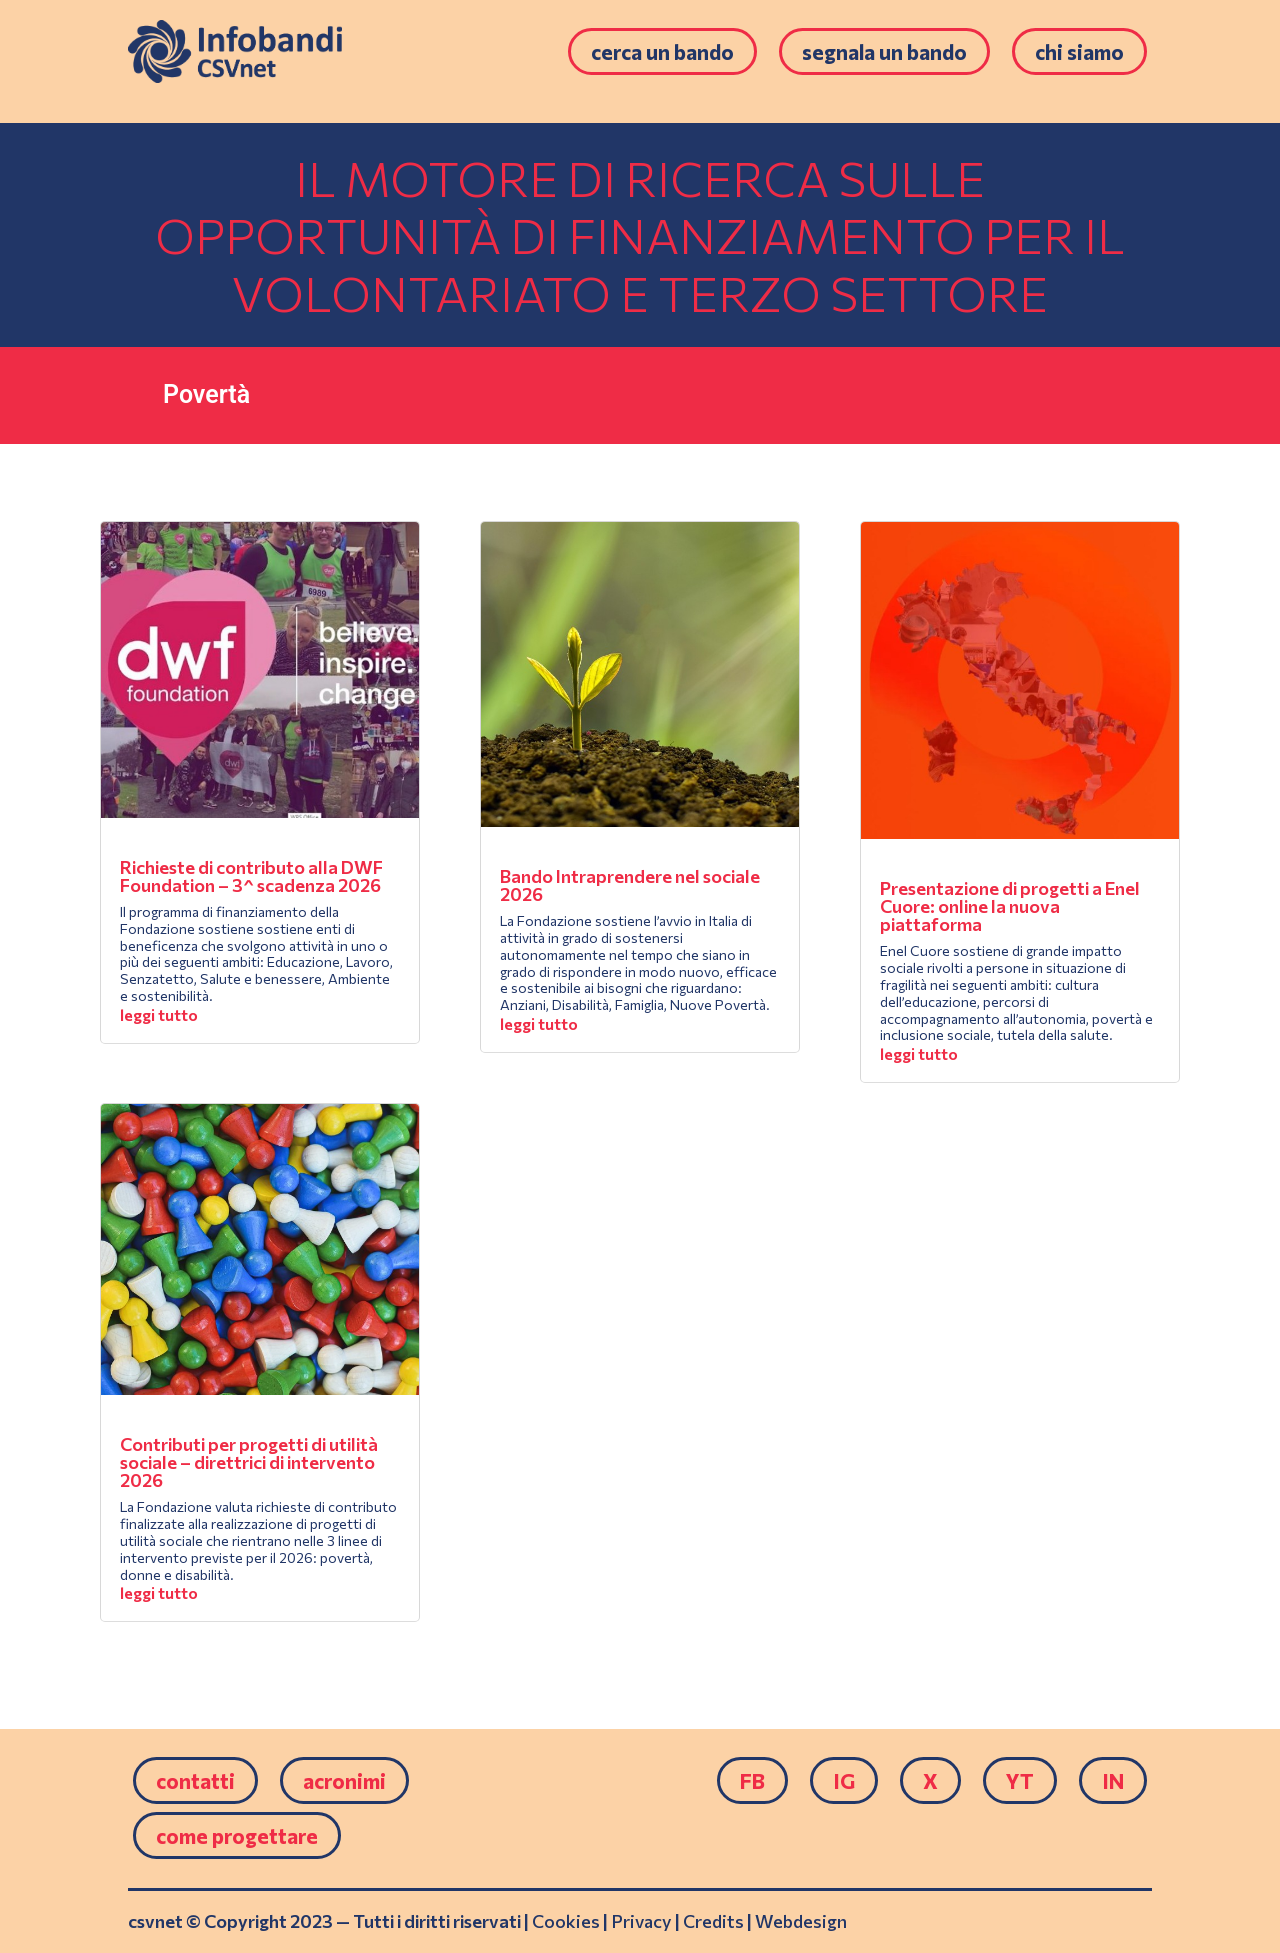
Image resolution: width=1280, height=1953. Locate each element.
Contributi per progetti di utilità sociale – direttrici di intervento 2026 (249, 1462)
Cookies (566, 1921)
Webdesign (801, 1921)
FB (752, 1780)
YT (1020, 1780)
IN (1113, 1780)
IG (844, 1780)
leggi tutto (159, 1014)
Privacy (641, 1921)
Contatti (195, 1780)
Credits (713, 1921)
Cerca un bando (662, 51)
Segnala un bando (884, 51)
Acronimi (344, 1780)
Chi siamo (1079, 51)
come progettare (237, 1835)
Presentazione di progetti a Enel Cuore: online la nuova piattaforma (1010, 906)
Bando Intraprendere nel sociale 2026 (630, 885)
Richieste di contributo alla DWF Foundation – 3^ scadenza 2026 (251, 876)
